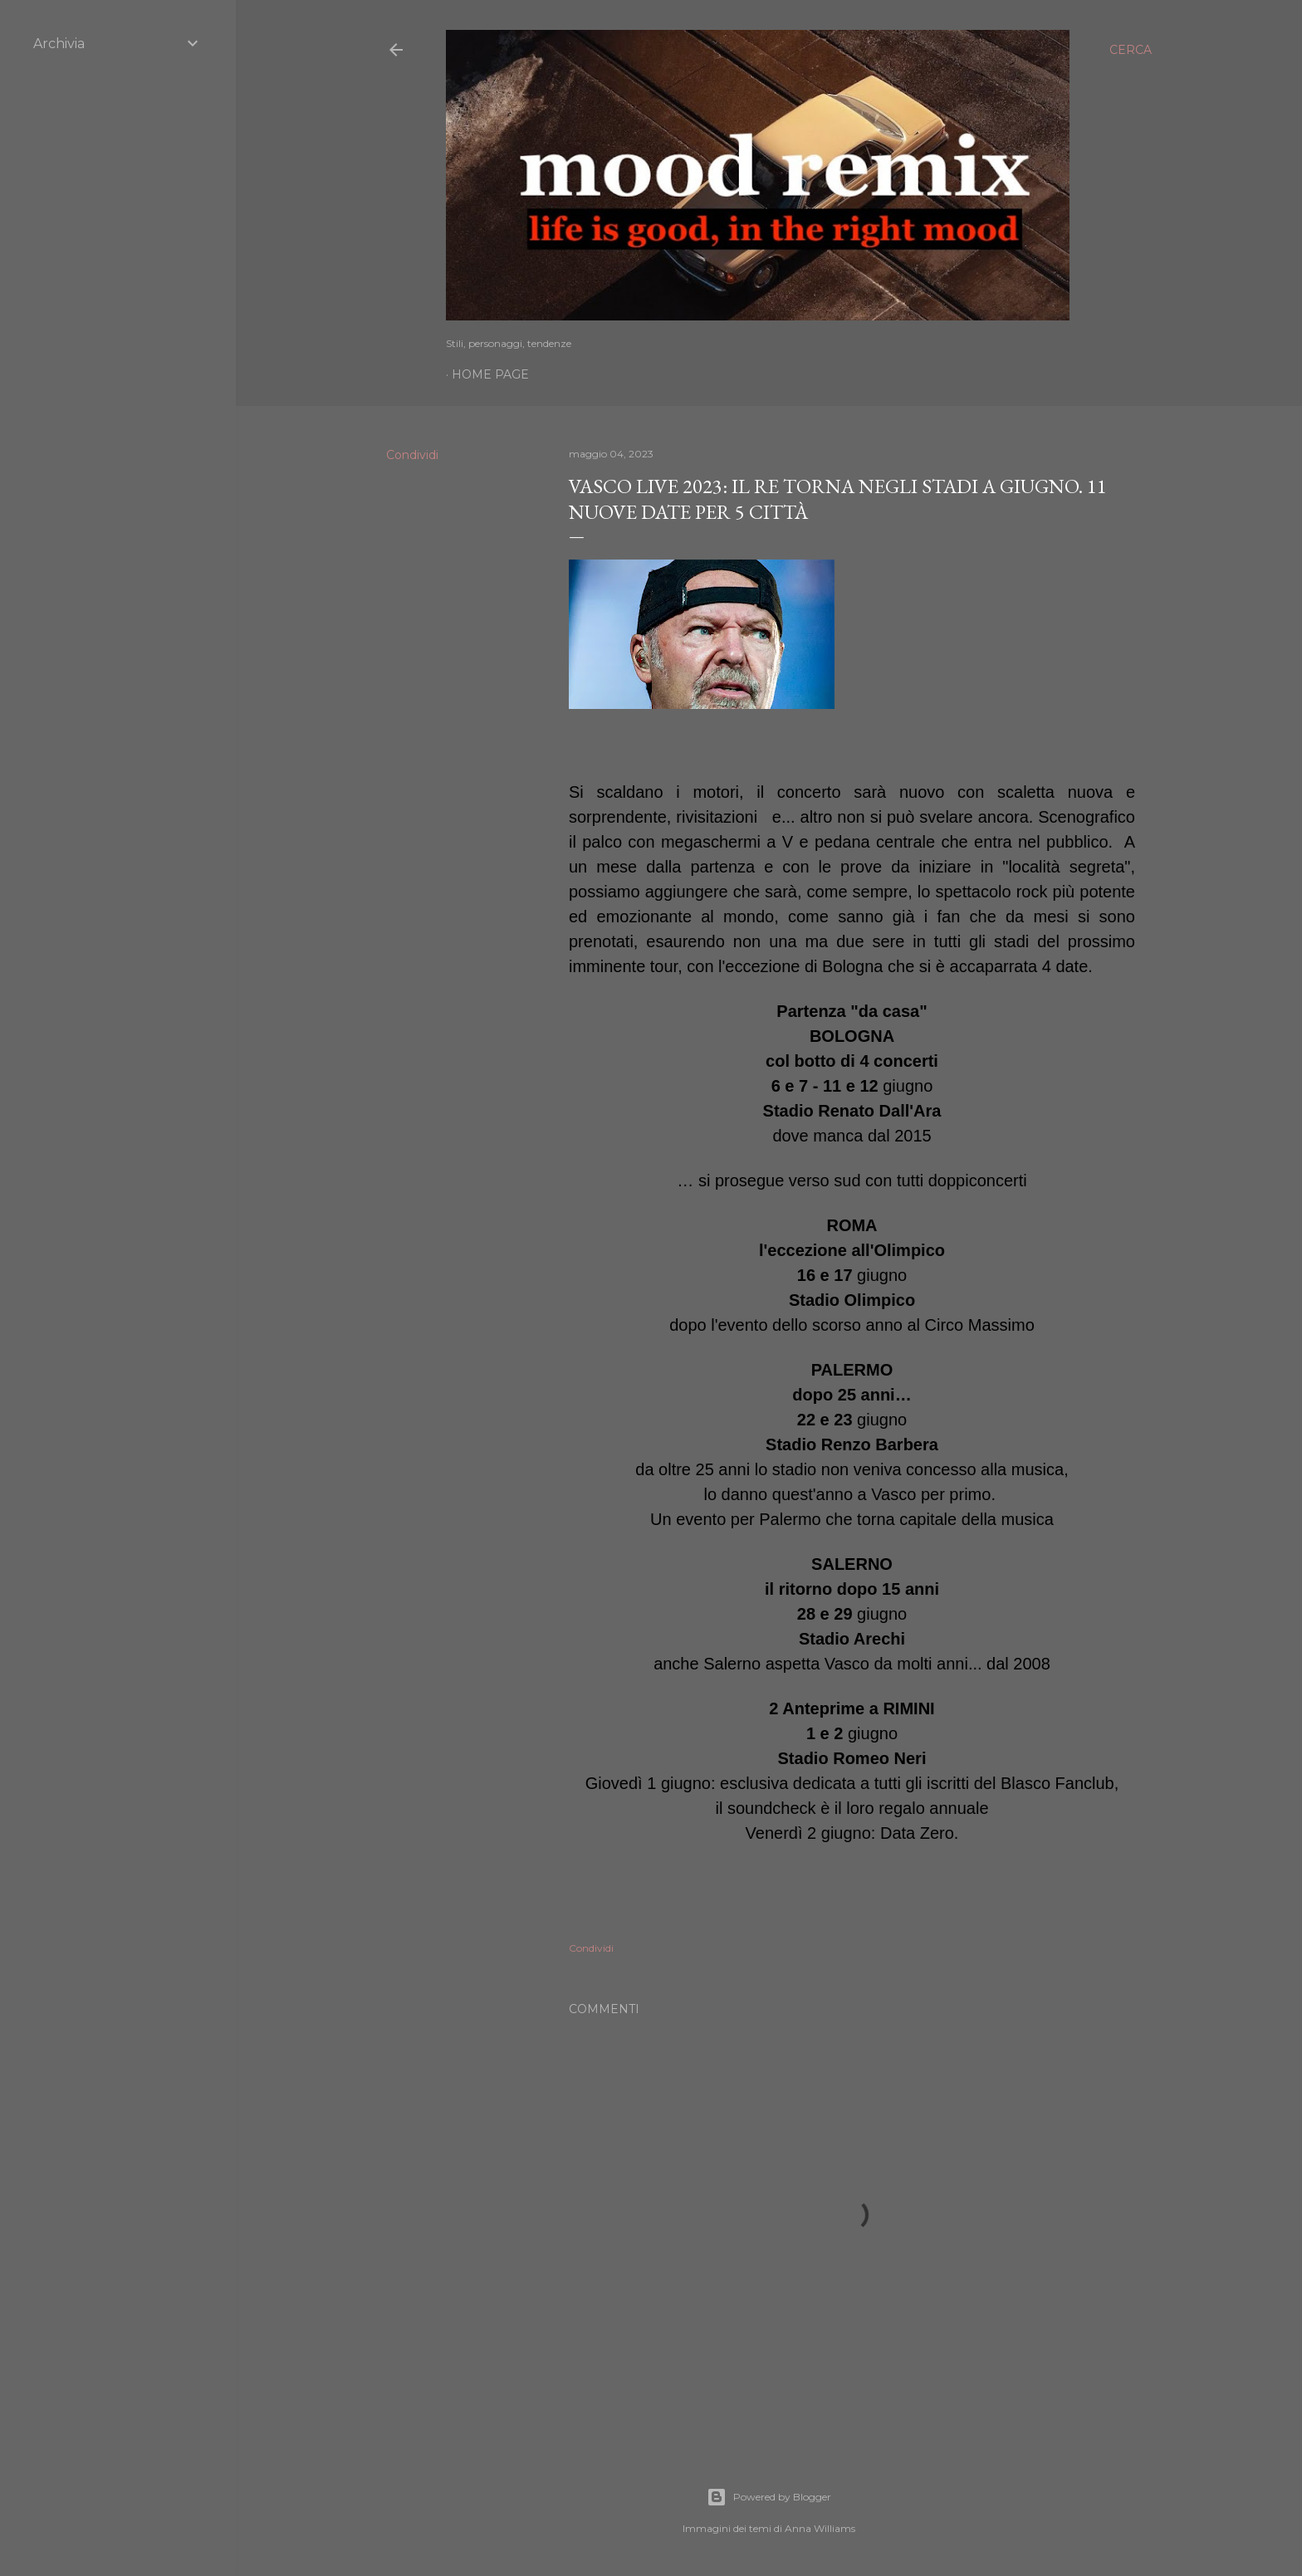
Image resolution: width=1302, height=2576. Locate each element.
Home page (490, 374)
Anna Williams (820, 2528)
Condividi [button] (412, 454)
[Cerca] (1130, 50)
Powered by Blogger (769, 2497)
